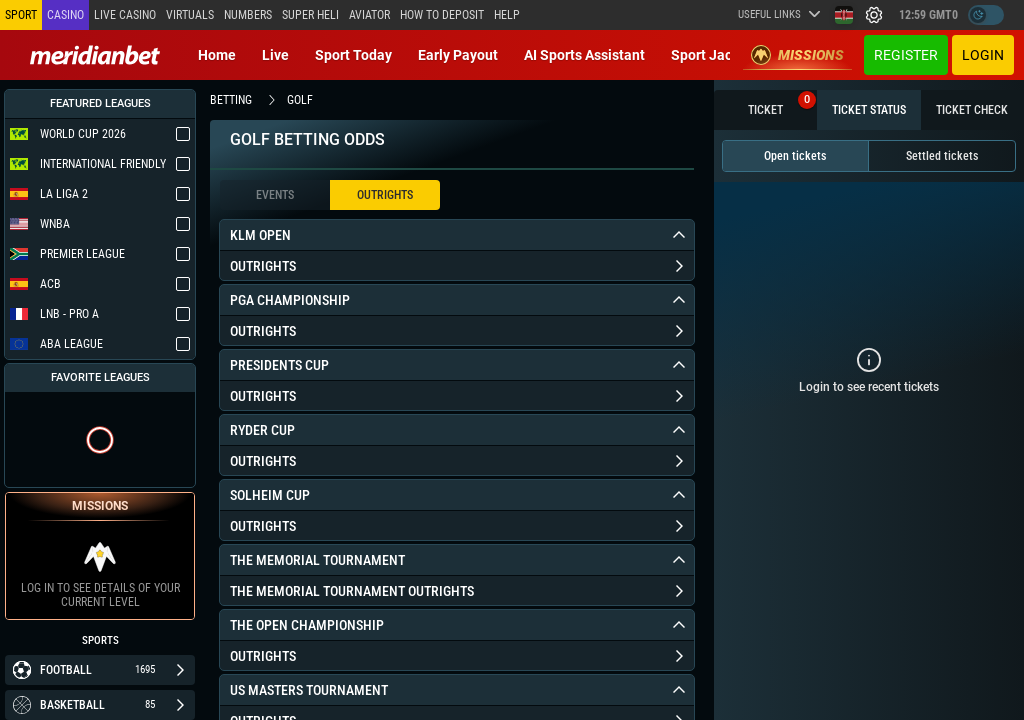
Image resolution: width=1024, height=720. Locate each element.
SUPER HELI (310, 15)
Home (217, 55)
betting (231, 100)
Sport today (353, 55)
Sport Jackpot (715, 55)
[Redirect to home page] (95, 55)
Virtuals (190, 15)
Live (275, 55)
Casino (65, 15)
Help (507, 15)
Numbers (248, 15)
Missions (797, 55)
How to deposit (442, 15)
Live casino (125, 15)
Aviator (369, 15)
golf (300, 100)
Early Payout (458, 55)
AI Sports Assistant (584, 55)
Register (906, 55)
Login (983, 55)
